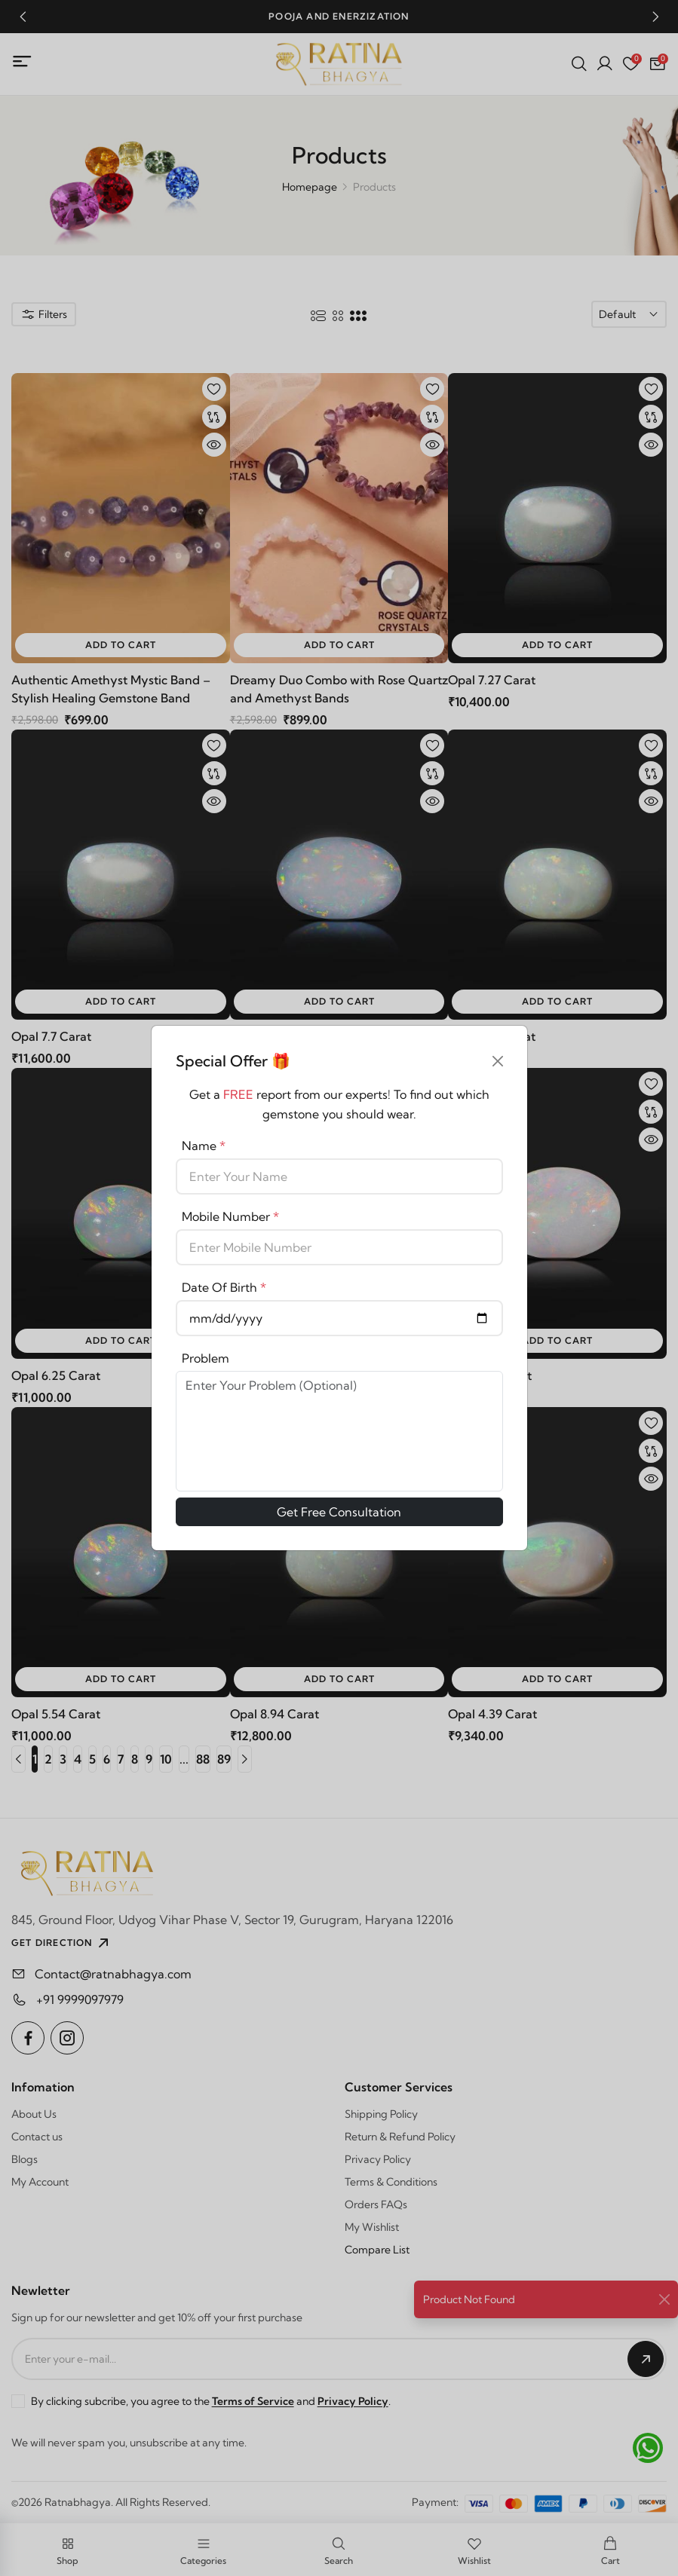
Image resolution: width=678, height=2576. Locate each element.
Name (203, 1145)
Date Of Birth (224, 1287)
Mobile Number (230, 1216)
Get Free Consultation (339, 1511)
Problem (205, 1358)
